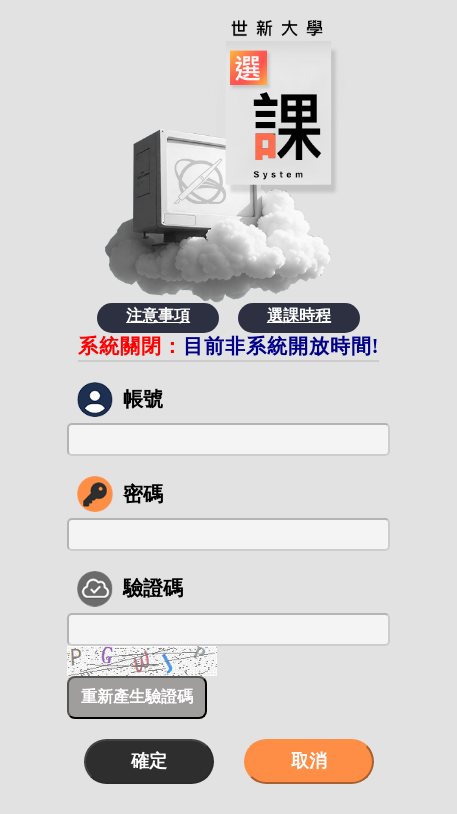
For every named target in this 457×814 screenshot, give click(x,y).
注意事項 (158, 315)
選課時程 (299, 315)
